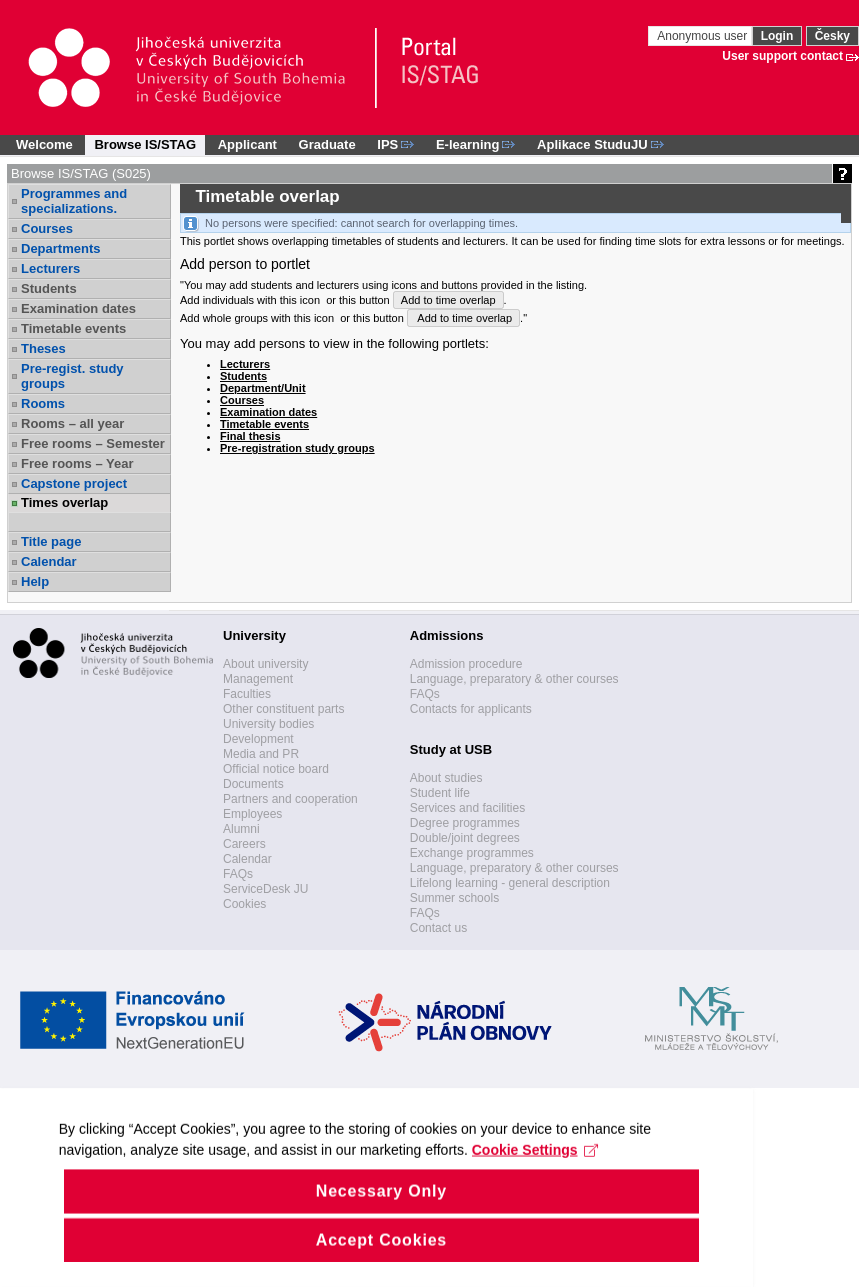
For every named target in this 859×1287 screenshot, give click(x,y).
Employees (252, 814)
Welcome (44, 144)
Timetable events (73, 328)
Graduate (327, 144)
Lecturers (50, 268)
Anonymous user (703, 36)
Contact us (438, 928)
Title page (51, 541)
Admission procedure (466, 664)
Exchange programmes (472, 853)
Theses (43, 348)
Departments (60, 248)
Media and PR (261, 754)
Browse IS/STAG (145, 144)
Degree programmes (465, 823)
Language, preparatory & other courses (514, 679)
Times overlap (64, 502)
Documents (253, 784)
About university (265, 664)
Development (258, 739)
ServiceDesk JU (265, 889)
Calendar (49, 561)
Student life (440, 793)
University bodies (268, 724)
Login (777, 36)
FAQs (238, 874)
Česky (832, 36)
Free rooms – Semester (93, 443)
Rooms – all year (72, 423)
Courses (47, 228)
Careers (244, 844)
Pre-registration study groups (297, 448)
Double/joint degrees (465, 838)
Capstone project (74, 483)
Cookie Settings (412, 1208)
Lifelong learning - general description (510, 883)
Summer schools (454, 898)
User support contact (782, 56)
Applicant (247, 144)
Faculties (247, 694)
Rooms (43, 403)
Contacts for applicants (471, 709)
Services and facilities (467, 808)
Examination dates (78, 308)
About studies (446, 778)
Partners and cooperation (290, 799)
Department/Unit (263, 388)
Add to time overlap (448, 300)
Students (49, 288)
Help (35, 581)
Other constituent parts (283, 709)
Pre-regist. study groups (72, 376)
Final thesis (250, 436)
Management (258, 679)
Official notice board (276, 769)
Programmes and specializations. (74, 201)
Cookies (244, 904)
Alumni (241, 829)
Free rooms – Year (77, 463)
